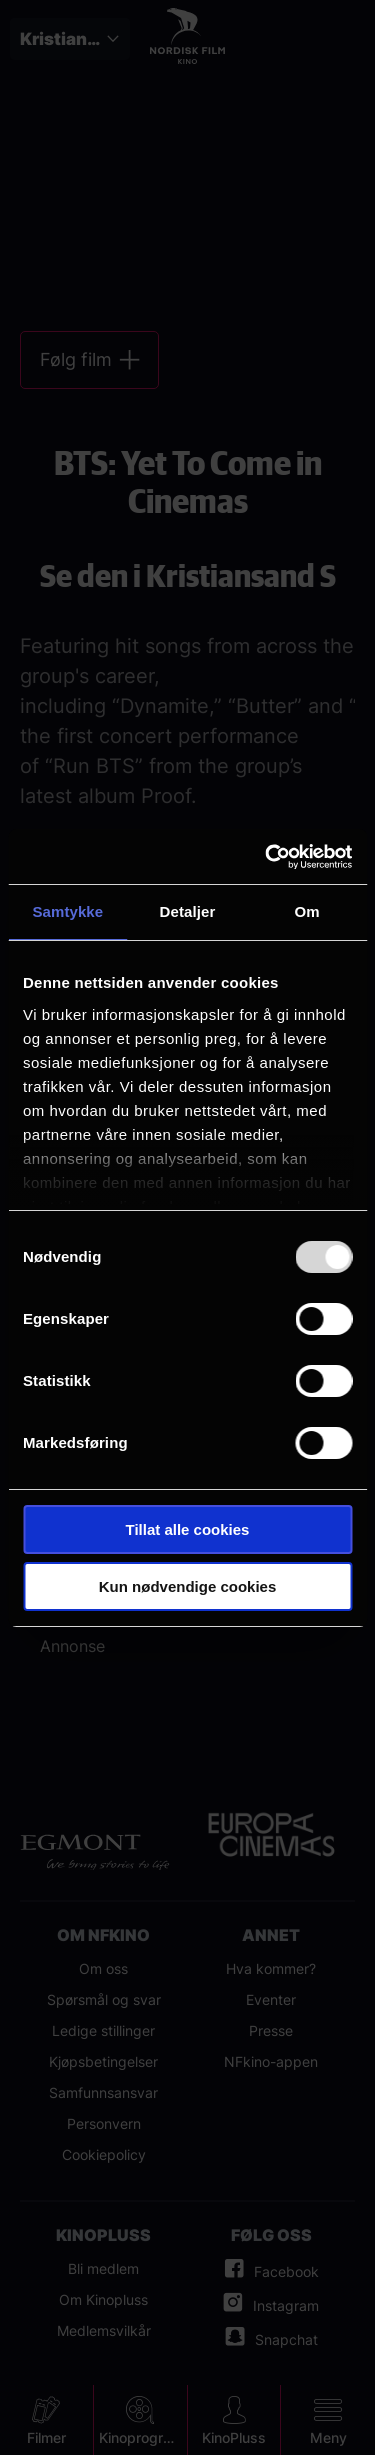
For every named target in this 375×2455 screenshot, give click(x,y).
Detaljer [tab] (188, 911)
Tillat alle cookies (188, 1529)
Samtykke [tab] (67, 911)
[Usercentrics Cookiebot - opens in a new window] (267, 857)
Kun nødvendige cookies (188, 1586)
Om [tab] (307, 911)
